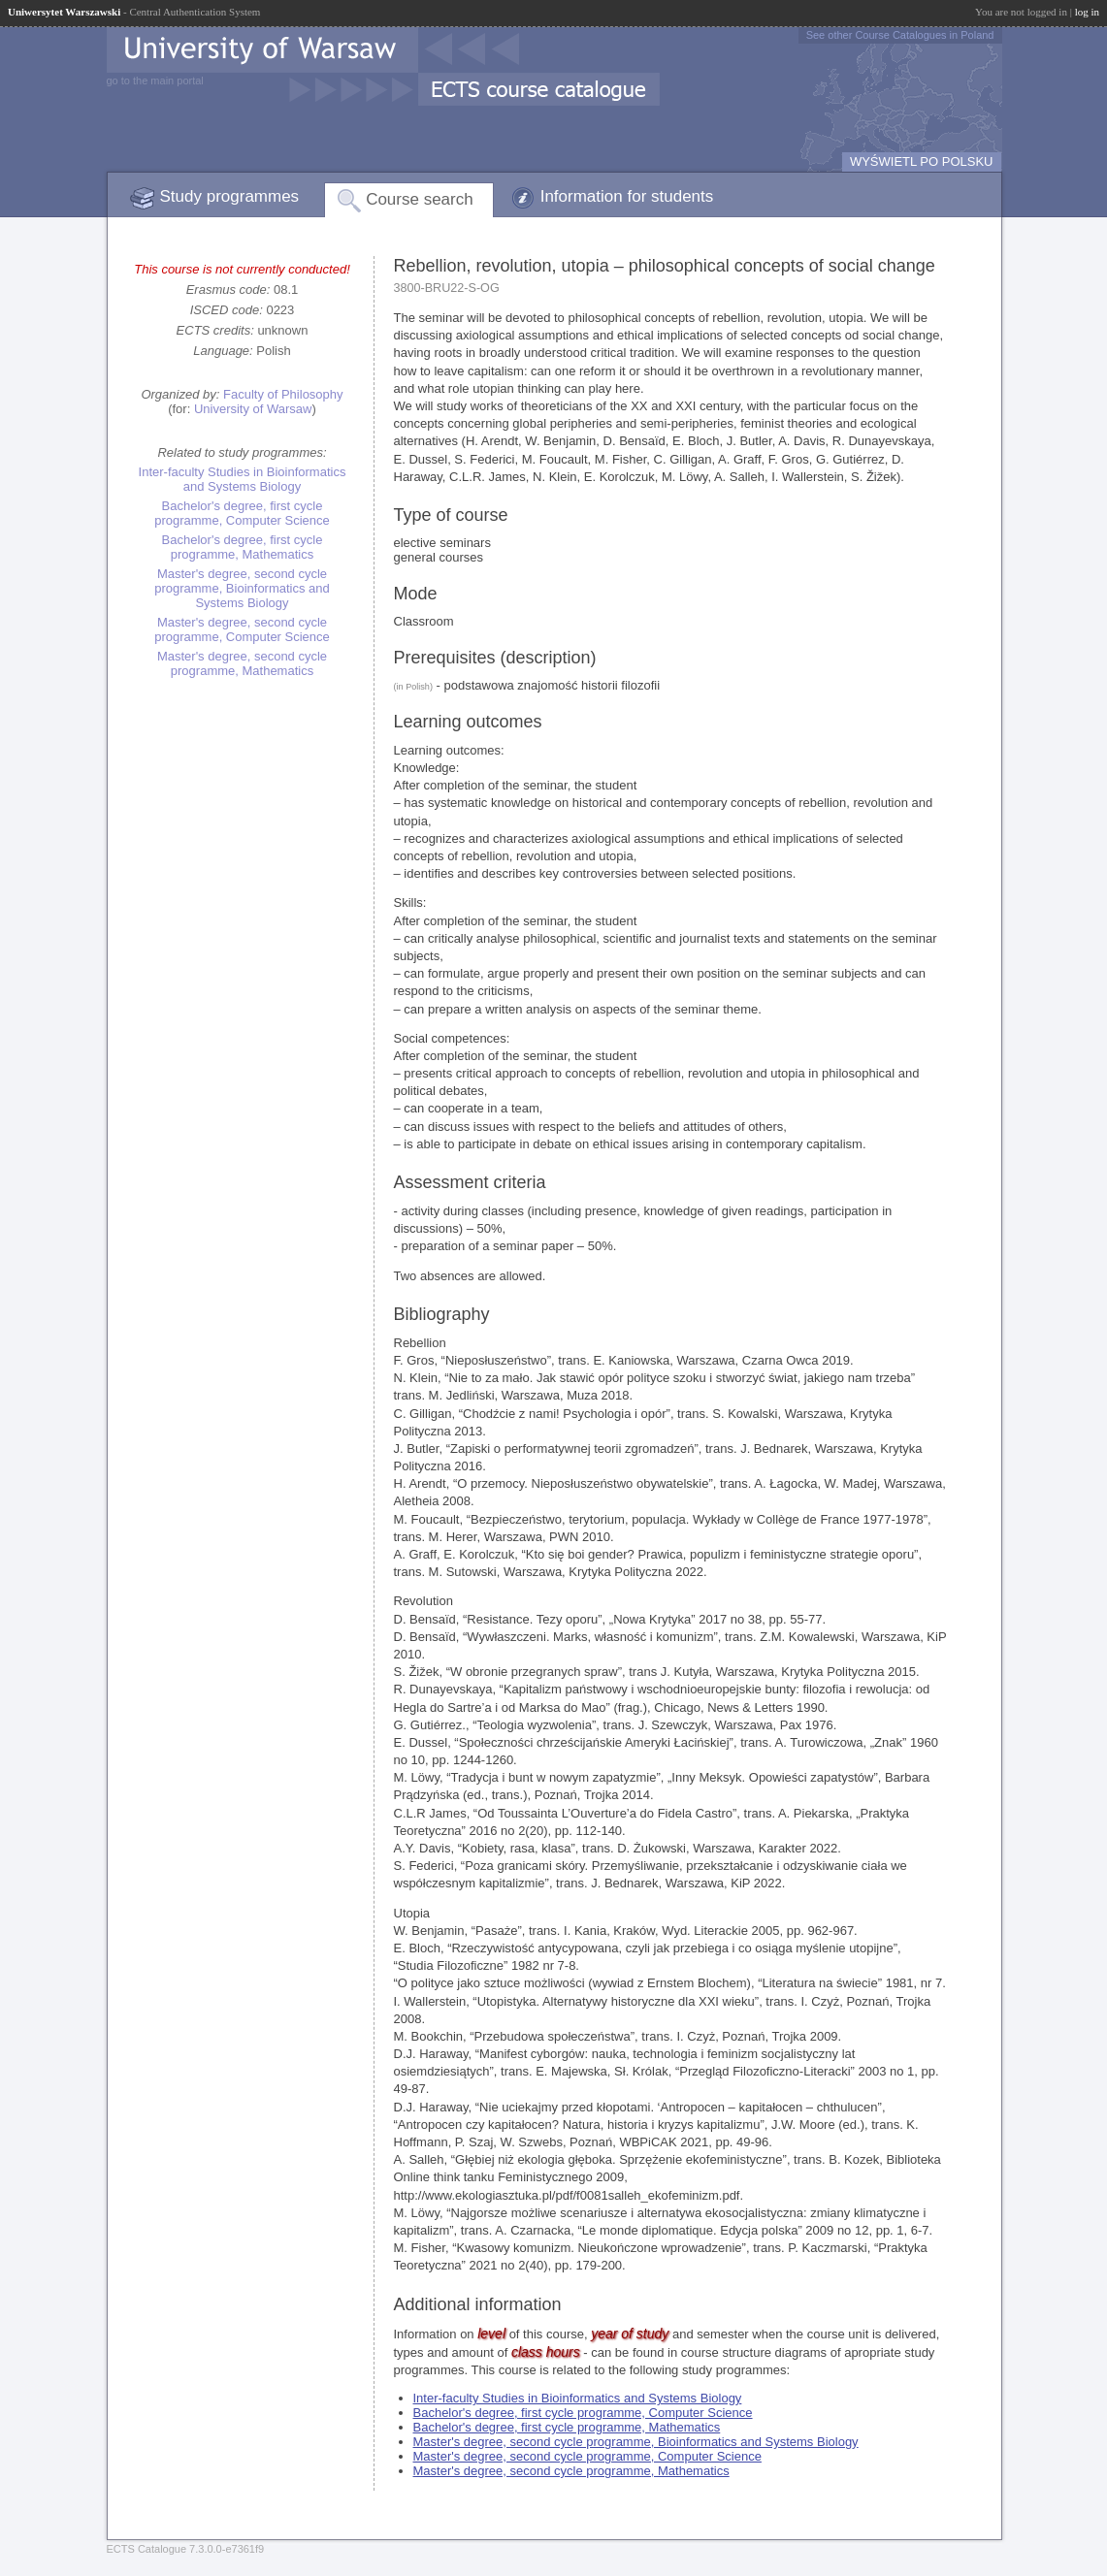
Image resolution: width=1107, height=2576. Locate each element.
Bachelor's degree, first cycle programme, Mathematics (242, 547)
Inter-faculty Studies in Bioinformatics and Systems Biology (242, 479)
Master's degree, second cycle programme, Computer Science (242, 629)
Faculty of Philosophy (283, 394)
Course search (419, 199)
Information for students (627, 196)
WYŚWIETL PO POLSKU (921, 161)
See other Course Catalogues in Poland (900, 35)
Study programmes (230, 196)
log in (1087, 11)
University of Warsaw (253, 409)
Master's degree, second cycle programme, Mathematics (242, 663)
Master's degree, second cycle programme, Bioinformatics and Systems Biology (242, 588)
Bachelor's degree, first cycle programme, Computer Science (242, 513)
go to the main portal (155, 80)
